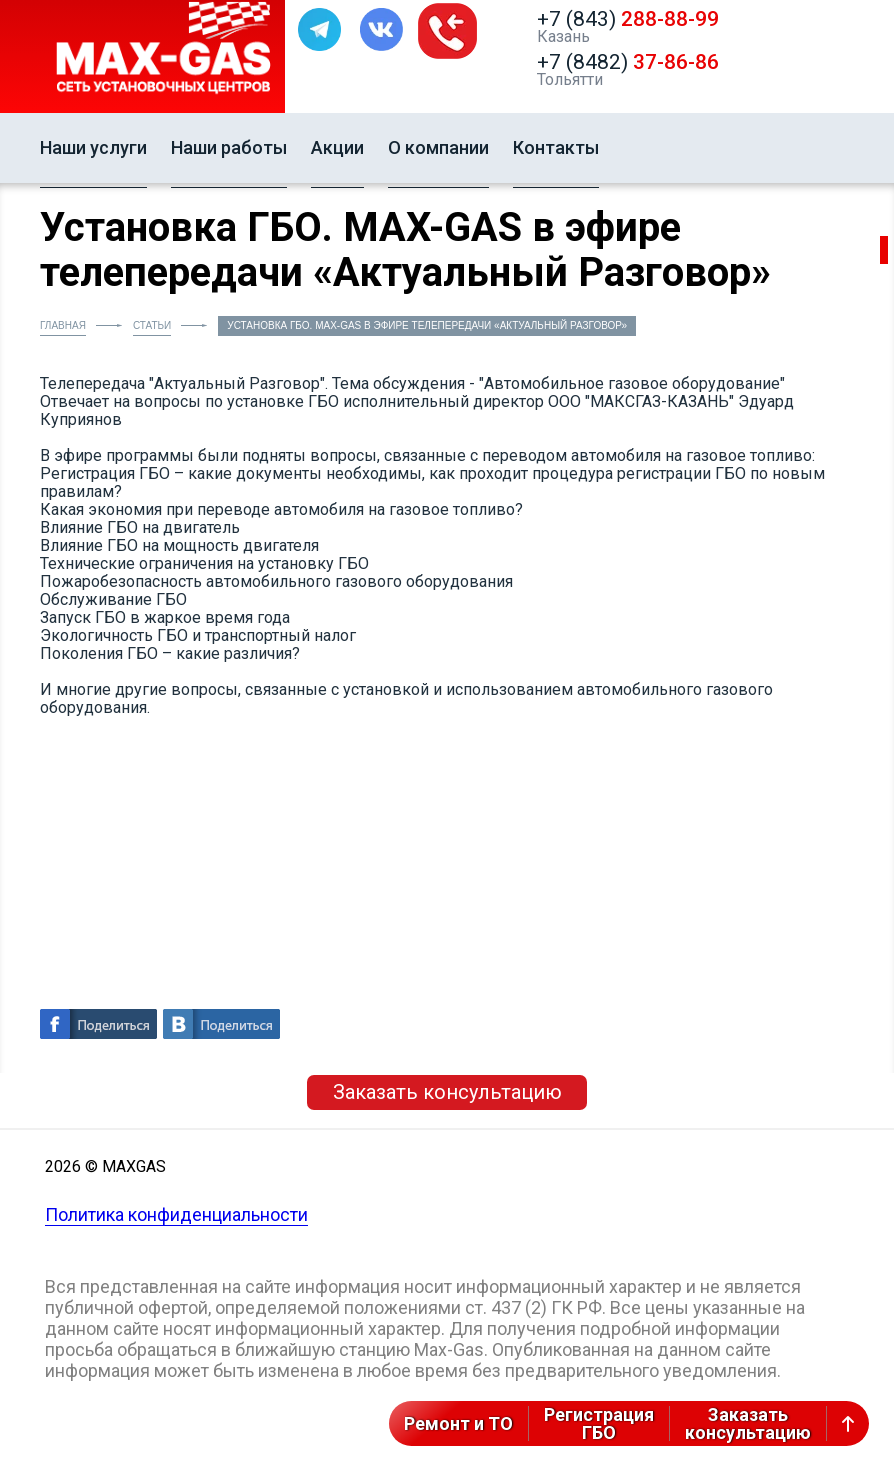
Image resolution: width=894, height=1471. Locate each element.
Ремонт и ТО (458, 1423)
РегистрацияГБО (599, 1423)
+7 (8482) (628, 62)
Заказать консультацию (447, 1092)
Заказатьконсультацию (748, 1423)
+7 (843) (628, 19)
